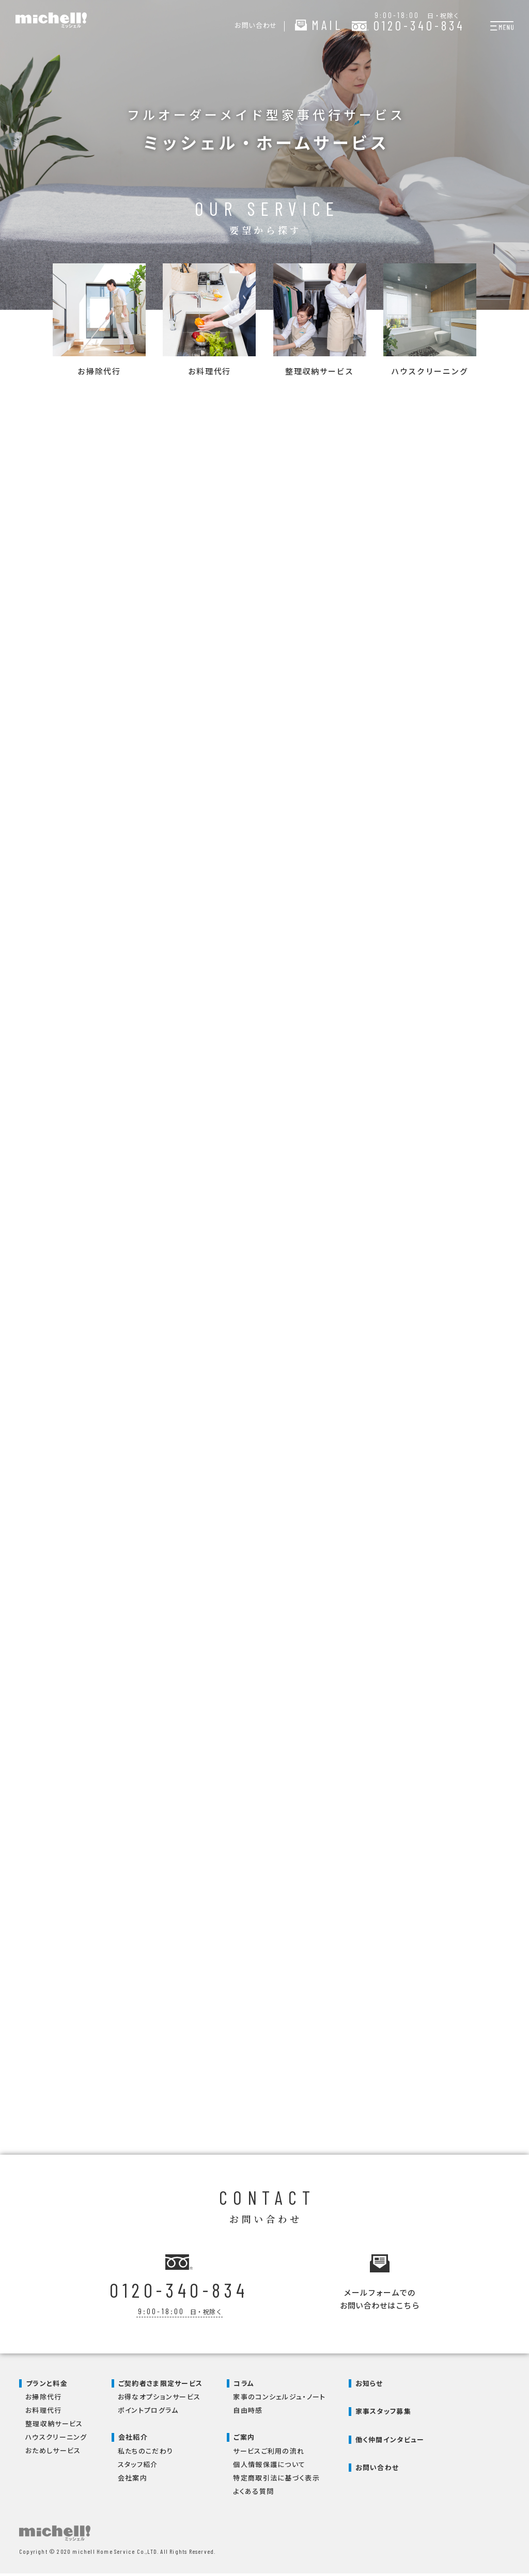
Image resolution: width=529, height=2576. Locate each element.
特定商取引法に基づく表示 (276, 2480)
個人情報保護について (269, 2467)
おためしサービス (53, 2453)
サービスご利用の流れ (268, 2453)
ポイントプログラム (148, 2413)
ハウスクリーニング (56, 2440)
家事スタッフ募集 (383, 2414)
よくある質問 (253, 2494)
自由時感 (247, 2413)
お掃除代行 (43, 2400)
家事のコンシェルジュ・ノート (279, 2400)
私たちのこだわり (145, 2453)
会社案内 (132, 2480)
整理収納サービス (54, 2426)
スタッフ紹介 (138, 2467)
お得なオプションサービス (159, 2400)
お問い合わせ (377, 2470)
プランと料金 (47, 2386)
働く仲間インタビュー (390, 2442)
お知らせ (369, 2386)
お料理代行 (43, 2413)
